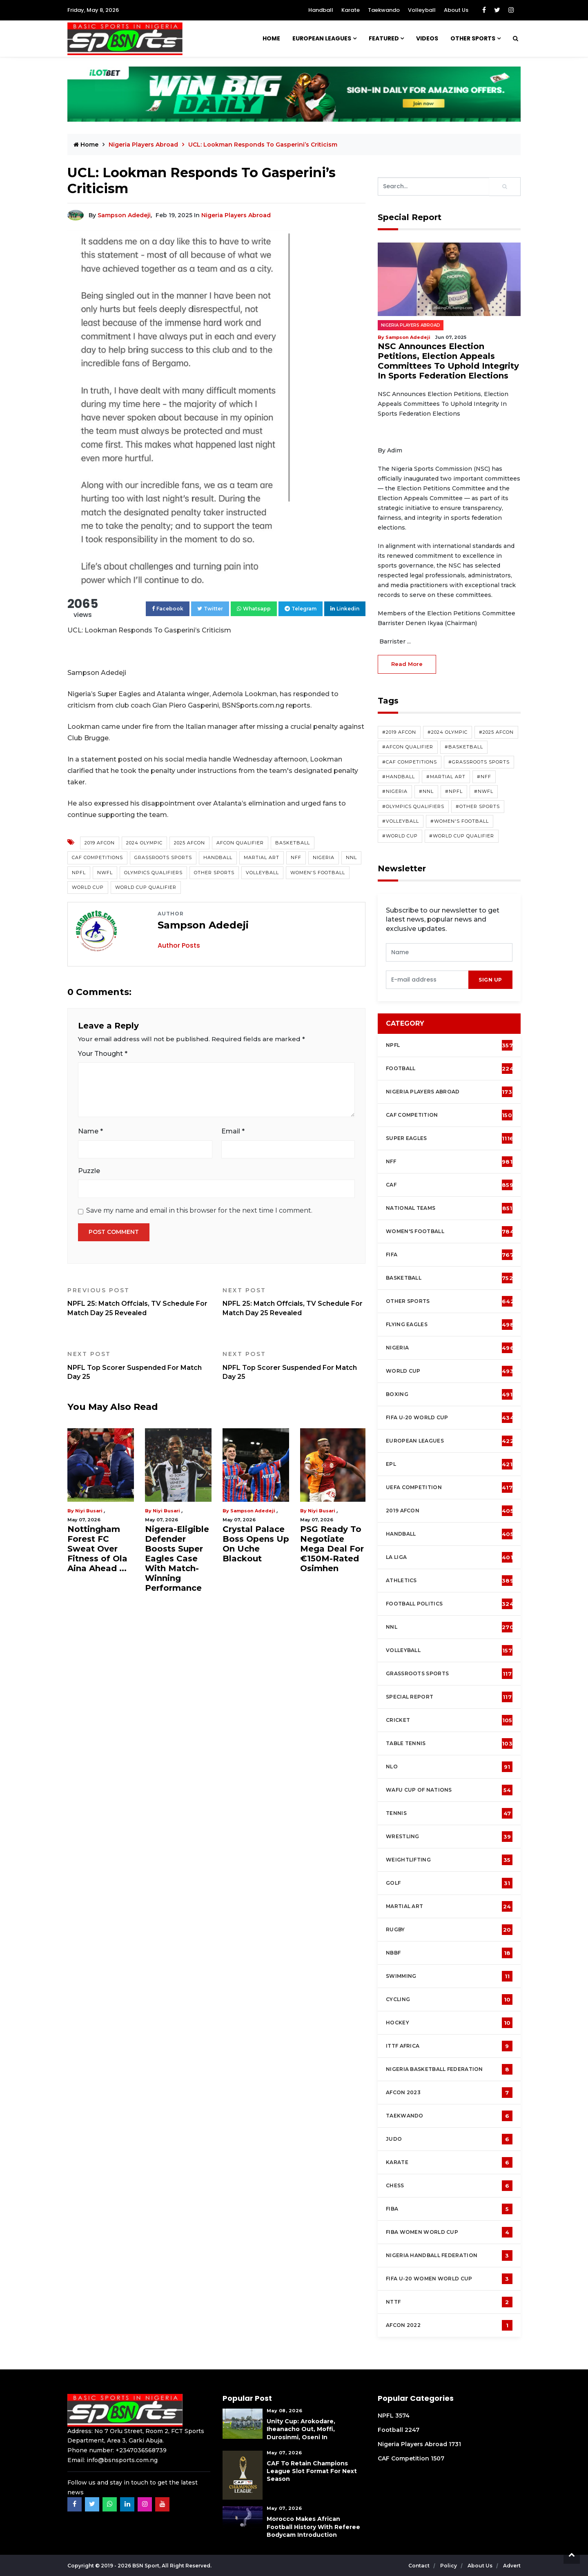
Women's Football (317, 872)
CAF (449, 1185)
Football (451, 1068)
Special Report (449, 1697)
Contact (419, 2566)
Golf (449, 1883)
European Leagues (321, 38)
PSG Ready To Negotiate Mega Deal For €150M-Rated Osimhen (332, 1548)
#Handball (398, 776)
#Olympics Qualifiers (413, 806)
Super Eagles (450, 1138)
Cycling (449, 1999)
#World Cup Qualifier (461, 836)
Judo (449, 2139)
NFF (296, 857)
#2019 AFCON (399, 732)
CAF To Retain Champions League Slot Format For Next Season (312, 2471)
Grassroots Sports (163, 857)
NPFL (79, 872)
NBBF (449, 1953)
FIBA (449, 2209)
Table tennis (449, 1743)
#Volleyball (400, 821)
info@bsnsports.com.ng (122, 2460)
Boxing (449, 1394)
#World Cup (400, 836)
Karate (350, 10)
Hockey (449, 2022)
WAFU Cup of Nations (449, 1790)
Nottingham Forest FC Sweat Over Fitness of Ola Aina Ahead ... (97, 1548)
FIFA (450, 1254)
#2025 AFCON (496, 732)
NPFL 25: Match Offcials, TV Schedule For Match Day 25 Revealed (138, 1302)
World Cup (88, 887)
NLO (449, 1766)
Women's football (450, 1231)
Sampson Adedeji (124, 215)
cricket (449, 1720)
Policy (449, 2566)
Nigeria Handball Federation (449, 2255)
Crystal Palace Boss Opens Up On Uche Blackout (256, 1543)
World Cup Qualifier (145, 887)
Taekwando (384, 10)
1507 (437, 2458)
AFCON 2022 (449, 2325)
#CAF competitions (409, 762)
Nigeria (323, 857)
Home (271, 38)
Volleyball (422, 10)
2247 (412, 2430)
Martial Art (261, 857)
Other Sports (472, 38)
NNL (351, 857)
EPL (449, 1464)
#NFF (484, 776)
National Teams (449, 1208)
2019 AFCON (100, 843)
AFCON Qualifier (240, 843)
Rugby (449, 1929)
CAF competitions (97, 857)
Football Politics (450, 1604)
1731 (455, 2444)
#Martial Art (446, 776)
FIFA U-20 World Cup (450, 1417)
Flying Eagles (450, 1324)
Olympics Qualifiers (153, 872)
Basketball (292, 843)
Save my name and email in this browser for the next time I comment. (199, 1210)
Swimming (449, 1976)
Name (90, 1131)
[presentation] (427, 980)
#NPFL (454, 791)
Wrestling (449, 1836)
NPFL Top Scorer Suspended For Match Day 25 (138, 1365)
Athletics (450, 1580)
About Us (456, 10)
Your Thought (102, 1054)
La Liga (449, 1557)
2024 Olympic (144, 843)
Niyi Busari (88, 1511)
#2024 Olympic (448, 732)
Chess (449, 2185)
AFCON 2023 (449, 2092)
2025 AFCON (189, 843)
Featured (384, 38)
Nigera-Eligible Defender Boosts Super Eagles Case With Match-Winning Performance (177, 1558)
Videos (427, 38)
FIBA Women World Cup (449, 2232)
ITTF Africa (449, 2046)
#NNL (426, 791)
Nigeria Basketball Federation (449, 2069)
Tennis (449, 1813)
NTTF (449, 2302)
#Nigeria (395, 791)
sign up (490, 980)
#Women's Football (459, 821)
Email (233, 1131)
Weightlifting (449, 1860)
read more (407, 664)
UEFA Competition (449, 1487)
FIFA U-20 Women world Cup (449, 2278)
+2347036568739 (141, 2450)
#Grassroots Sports (479, 762)
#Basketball (464, 747)
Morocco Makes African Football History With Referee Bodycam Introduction (313, 2526)
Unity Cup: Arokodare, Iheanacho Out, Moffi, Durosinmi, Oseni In (301, 2429)
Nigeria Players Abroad (144, 144)
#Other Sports (478, 806)
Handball (320, 10)
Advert (512, 2566)
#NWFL (483, 791)
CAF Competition (451, 1115)
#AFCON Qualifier (407, 747)
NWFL (105, 872)
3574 (402, 2415)
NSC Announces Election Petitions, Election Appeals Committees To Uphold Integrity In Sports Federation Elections (448, 361)
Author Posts (179, 945)
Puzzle (89, 1171)
